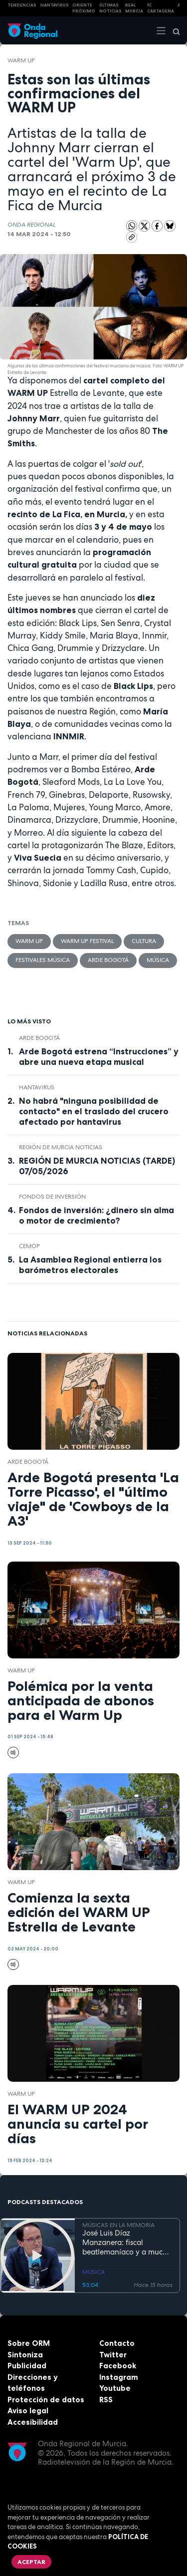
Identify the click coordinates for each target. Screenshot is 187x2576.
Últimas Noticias (110, 8)
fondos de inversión (52, 1197)
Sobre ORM (28, 2343)
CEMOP (29, 1246)
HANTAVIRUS (54, 4)
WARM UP (21, 60)
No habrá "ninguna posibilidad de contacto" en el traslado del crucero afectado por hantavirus (94, 1111)
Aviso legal (27, 2410)
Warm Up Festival (87, 941)
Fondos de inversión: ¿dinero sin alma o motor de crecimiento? (96, 1215)
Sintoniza (25, 2354)
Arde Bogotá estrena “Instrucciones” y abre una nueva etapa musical (99, 1056)
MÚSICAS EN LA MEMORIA (118, 2225)
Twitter (113, 2354)
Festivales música (42, 960)
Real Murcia (134, 8)
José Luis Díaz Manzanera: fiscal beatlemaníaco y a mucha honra (127, 2242)
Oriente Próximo (83, 8)
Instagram (118, 2377)
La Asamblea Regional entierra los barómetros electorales (90, 1265)
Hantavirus (36, 1087)
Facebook (117, 2365)
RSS (106, 2399)
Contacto (117, 2343)
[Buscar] (173, 30)
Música (158, 960)
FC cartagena (160, 8)
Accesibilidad (32, 2422)
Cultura (144, 941)
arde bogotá (108, 960)
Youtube (115, 2388)
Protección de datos (45, 2399)
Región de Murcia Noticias (60, 1147)
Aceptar (31, 2562)
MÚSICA (93, 2272)
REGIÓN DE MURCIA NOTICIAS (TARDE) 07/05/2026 (97, 1166)
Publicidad (26, 2365)
